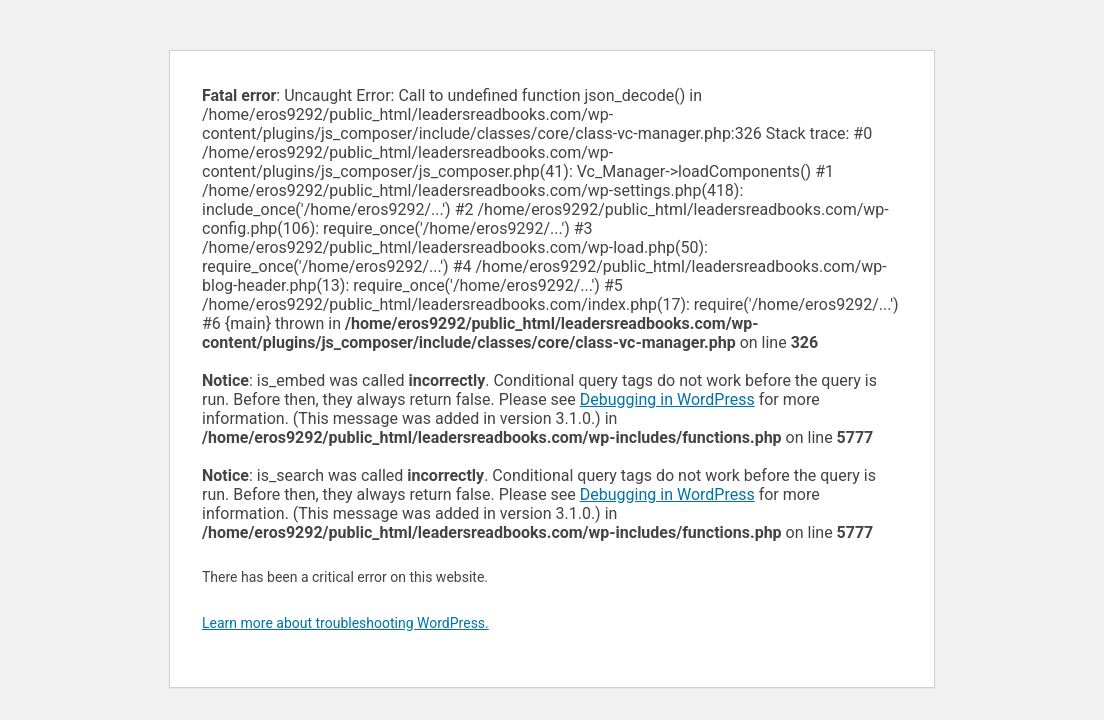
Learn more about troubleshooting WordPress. (345, 623)
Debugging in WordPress (667, 399)
